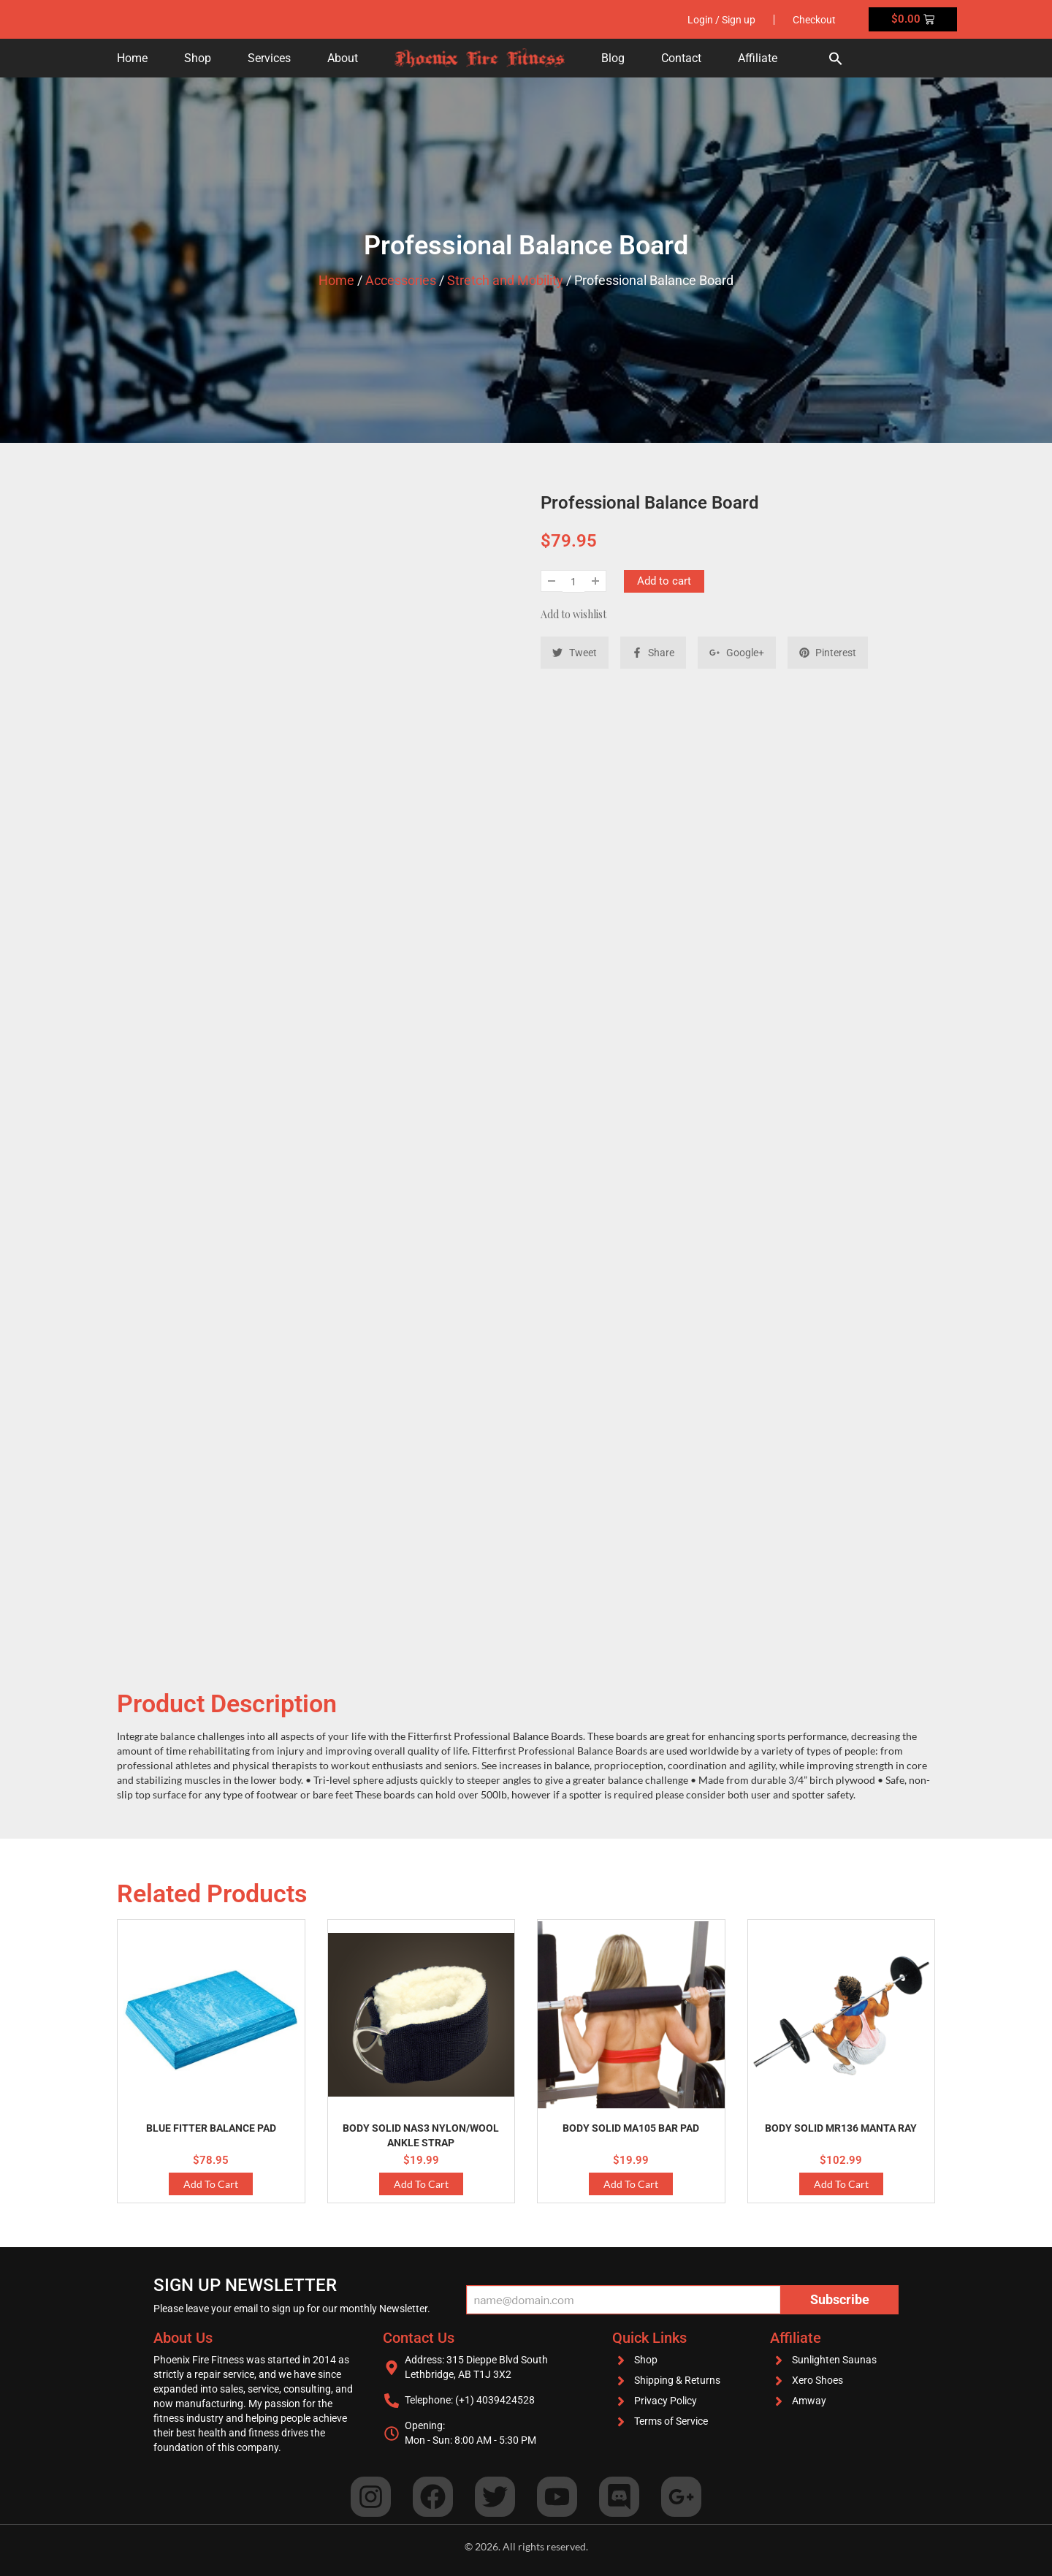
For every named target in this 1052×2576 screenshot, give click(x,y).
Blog (613, 58)
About (342, 58)
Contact (681, 58)
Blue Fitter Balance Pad (211, 2128)
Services (269, 58)
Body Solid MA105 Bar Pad (631, 2128)
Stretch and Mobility (505, 280)
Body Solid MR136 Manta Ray (841, 2128)
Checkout (814, 20)
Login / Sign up (721, 20)
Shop (197, 58)
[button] (836, 58)
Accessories (400, 280)
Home (132, 58)
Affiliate (757, 58)
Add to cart (664, 581)
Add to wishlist (573, 614)
